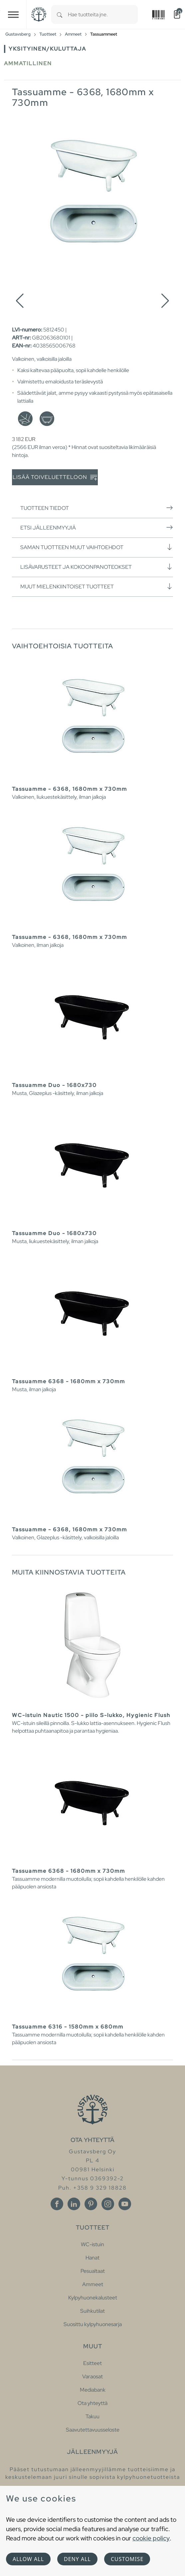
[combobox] (103, 14)
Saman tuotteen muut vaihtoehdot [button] (96, 547)
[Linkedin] (74, 2204)
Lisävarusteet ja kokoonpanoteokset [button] (96, 566)
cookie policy (151, 2538)
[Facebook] (57, 2204)
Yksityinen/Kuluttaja (47, 48)
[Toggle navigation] (13, 14)
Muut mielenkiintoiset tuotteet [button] (96, 586)
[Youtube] (124, 2204)
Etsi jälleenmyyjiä (96, 527)
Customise (127, 2559)
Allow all (28, 2559)
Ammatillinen (28, 63)
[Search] (59, 14)
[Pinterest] (91, 2204)
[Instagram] (107, 2204)
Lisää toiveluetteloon (55, 477)
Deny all (77, 2559)
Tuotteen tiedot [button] (96, 508)
